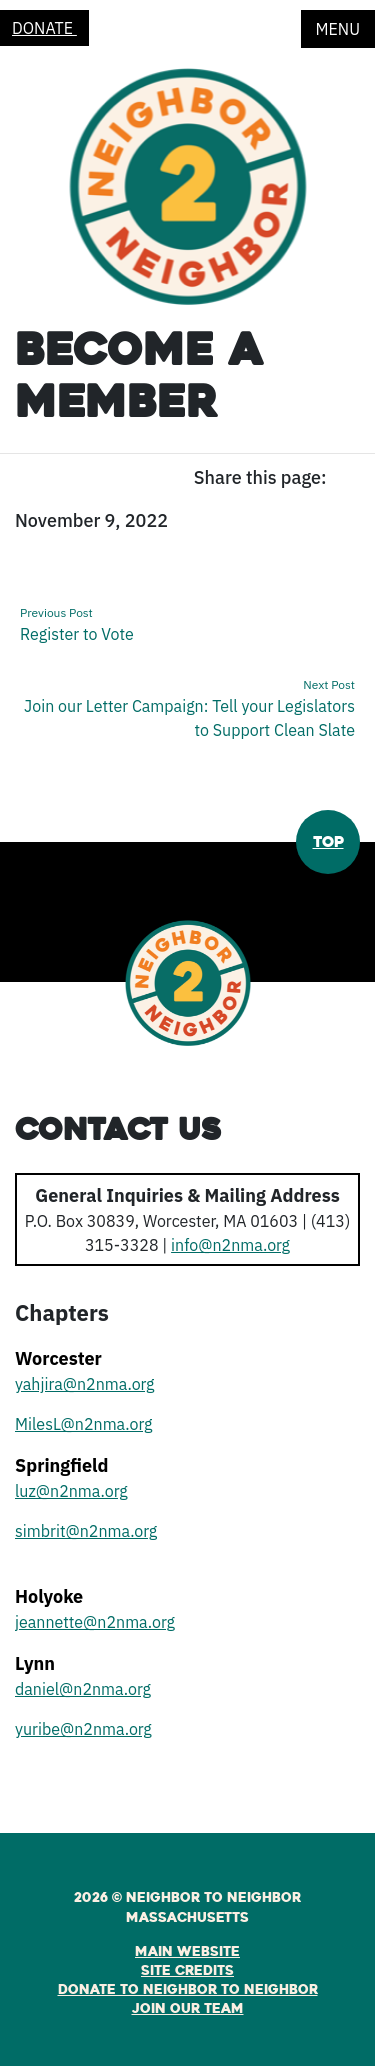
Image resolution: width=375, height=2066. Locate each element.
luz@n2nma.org (71, 1491)
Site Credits (187, 1971)
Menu (338, 29)
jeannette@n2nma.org (95, 1622)
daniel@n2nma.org (83, 1689)
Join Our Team (188, 2009)
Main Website (187, 1952)
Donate (44, 28)
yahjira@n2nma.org (85, 1384)
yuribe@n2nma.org (83, 1729)
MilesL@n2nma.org (83, 1424)
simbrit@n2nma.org (86, 1531)
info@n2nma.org (230, 1245)
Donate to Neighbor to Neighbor (188, 1990)
